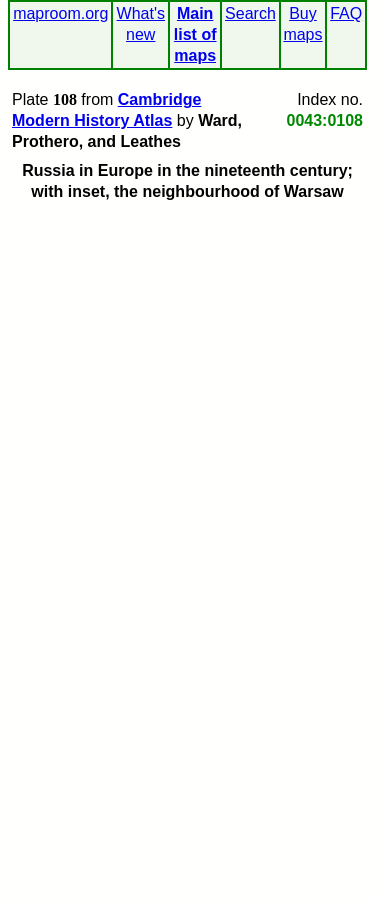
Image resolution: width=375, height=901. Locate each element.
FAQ (346, 13)
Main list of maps (195, 34)
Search (250, 13)
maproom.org (60, 13)
